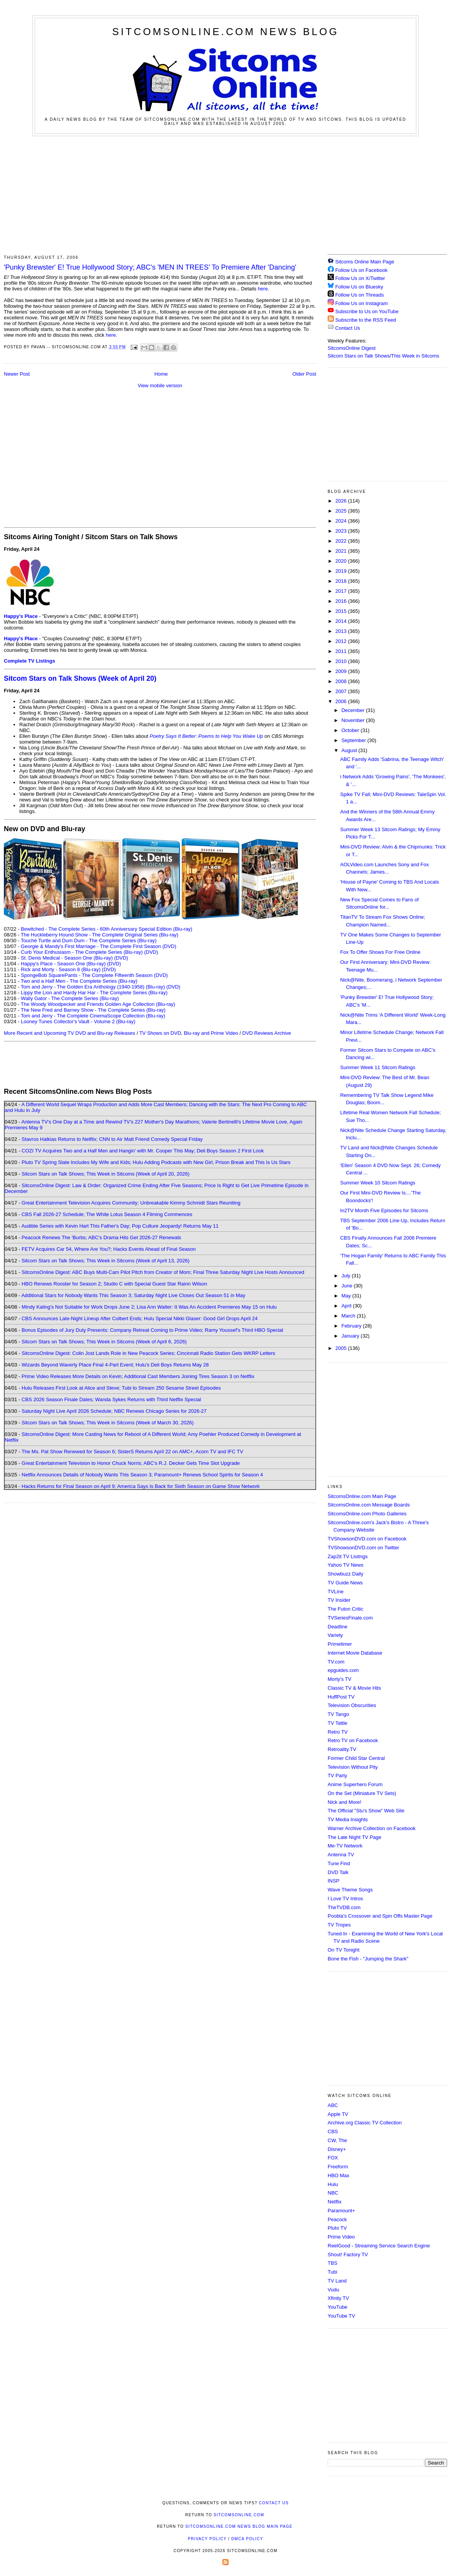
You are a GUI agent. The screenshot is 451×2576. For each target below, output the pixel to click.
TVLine (335, 1591)
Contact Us (344, 328)
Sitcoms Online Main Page (361, 262)
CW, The (337, 2140)
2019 (341, 571)
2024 (341, 521)
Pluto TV (337, 2228)
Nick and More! (344, 1802)
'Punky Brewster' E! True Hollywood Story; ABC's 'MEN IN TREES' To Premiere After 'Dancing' (150, 267)
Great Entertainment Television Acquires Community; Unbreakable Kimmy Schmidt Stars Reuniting (131, 1203)
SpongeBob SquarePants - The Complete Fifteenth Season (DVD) (94, 975)
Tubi (332, 2272)
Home (161, 374)
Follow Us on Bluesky (359, 287)
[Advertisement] (225, 194)
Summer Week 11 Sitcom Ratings (377, 1067)
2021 (341, 551)
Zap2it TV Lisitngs (348, 1556)
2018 (341, 581)
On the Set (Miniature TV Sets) (362, 1793)
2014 (341, 621)
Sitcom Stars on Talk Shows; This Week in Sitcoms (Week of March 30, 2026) (108, 1422)
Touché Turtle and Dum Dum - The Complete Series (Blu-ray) (89, 940)
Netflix (335, 2202)
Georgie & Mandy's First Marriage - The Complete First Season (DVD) (98, 946)
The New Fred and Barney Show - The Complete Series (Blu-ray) (93, 1010)
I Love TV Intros (345, 1898)
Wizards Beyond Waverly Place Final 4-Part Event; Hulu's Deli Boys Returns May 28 (115, 1365)
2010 (341, 661)
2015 (341, 611)
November (354, 720)
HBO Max (338, 2175)
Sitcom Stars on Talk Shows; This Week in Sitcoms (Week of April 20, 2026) (105, 1174)
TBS (332, 2263)
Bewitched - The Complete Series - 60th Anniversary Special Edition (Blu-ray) (106, 929)
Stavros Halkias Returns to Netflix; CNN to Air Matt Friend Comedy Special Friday (112, 1139)
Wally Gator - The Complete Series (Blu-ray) (70, 998)
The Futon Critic (345, 1609)
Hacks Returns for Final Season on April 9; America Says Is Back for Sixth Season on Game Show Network (141, 1486)
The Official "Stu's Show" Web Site (366, 1810)
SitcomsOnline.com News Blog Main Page (239, 2526)
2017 (341, 591)
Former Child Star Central (356, 1758)
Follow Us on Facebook (361, 270)
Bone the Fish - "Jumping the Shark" (368, 1959)
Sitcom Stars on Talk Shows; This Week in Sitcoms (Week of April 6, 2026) (104, 1342)
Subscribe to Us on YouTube (367, 311)
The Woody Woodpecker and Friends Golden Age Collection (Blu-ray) (98, 1004)
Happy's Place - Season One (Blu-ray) (63, 964)
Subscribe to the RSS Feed (365, 320)
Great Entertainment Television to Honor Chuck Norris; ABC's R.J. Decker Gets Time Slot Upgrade (131, 1463)
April (347, 1306)
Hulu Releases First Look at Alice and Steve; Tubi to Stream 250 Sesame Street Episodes (121, 1388)
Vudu (333, 2290)
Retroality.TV (342, 1749)
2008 (341, 681)
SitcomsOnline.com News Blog (225, 31)
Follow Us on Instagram (361, 303)
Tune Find (339, 1863)
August (350, 750)
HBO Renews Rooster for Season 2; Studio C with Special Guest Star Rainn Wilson (114, 1284)
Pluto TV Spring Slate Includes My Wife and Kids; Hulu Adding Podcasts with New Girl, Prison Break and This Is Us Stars (156, 1162)
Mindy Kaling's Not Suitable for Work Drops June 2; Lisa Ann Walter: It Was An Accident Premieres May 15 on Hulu (149, 1307)
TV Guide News (345, 1583)
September (354, 740)
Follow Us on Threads (359, 295)
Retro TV (338, 1732)
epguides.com (343, 1670)
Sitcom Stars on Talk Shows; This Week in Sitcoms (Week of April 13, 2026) (105, 1261)
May (347, 1296)
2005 (341, 1348)
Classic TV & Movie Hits (354, 1688)
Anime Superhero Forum (355, 1784)
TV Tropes (339, 1925)
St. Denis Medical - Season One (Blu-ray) (67, 958)
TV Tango (338, 1714)
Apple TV (338, 2114)
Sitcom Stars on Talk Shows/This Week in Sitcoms (383, 356)
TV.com (336, 1662)
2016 (341, 601)
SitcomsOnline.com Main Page (362, 1496)
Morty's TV (339, 1679)
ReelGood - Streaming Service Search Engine (379, 2246)
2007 (341, 691)
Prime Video (341, 2237)
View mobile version (160, 385)
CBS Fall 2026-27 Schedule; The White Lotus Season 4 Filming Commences (107, 1214)
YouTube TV (341, 2316)
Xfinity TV (338, 2298)
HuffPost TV (341, 1697)
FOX (333, 2158)
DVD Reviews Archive (266, 1033)
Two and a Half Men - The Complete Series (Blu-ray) (79, 981)
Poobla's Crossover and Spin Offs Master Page (380, 1916)
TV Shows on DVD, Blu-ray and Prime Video (188, 1033)
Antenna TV (341, 1854)
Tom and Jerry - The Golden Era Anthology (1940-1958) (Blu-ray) (93, 987)
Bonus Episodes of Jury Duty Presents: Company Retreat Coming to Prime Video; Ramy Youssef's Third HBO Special (152, 1330)
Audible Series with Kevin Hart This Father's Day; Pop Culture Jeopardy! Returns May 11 (120, 1226)
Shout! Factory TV (348, 2254)
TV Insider (339, 1600)
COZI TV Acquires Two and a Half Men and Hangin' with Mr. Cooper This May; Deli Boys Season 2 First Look (143, 1151)
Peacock (337, 2219)
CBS (333, 2131)
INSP (333, 1881)
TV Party (337, 1775)
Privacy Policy (207, 2539)
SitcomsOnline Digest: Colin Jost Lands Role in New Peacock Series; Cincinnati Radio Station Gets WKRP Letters (148, 1353)
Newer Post (17, 374)
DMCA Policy (247, 2539)
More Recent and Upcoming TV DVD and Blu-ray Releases (69, 1033)
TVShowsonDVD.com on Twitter (363, 1547)
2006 (341, 701)
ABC (333, 2105)
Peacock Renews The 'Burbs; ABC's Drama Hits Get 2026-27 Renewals (101, 1237)
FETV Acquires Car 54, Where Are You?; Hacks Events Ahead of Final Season (109, 1249)
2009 (341, 671)
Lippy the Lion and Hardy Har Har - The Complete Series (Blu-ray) (94, 992)
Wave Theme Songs (350, 1890)
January (351, 1336)
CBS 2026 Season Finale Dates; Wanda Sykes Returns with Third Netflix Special (111, 1399)
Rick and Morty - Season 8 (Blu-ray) (61, 969)
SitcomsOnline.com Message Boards (369, 1505)
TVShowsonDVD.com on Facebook (367, 1539)
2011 (341, 651)
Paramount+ (341, 2210)
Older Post (304, 374)
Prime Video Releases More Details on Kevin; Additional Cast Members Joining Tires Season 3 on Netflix (138, 1376)
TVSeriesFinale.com (350, 1618)
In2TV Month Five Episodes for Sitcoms (384, 1210)
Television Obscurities (352, 1705)
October (351, 730)
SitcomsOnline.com (239, 2515)
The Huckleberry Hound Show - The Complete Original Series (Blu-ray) (99, 935)
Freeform (338, 2166)
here (263, 289)
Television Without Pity (353, 1767)
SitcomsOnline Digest (351, 348)
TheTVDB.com (344, 1907)
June (348, 1286)
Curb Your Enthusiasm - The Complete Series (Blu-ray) (82, 952)
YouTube (337, 2307)
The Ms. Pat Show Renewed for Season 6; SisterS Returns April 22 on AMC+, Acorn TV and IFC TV (132, 1451)
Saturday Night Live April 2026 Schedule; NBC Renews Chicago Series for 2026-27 (114, 1411)
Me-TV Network (345, 1846)
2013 (341, 631)
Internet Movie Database (355, 1653)
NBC (333, 2193)
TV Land (337, 2281)
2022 (341, 541)
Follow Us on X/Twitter (360, 278)
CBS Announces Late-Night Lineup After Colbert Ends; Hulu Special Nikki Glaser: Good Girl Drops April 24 (139, 1318)
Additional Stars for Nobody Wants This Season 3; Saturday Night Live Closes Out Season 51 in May (133, 1295)
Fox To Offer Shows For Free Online (380, 952)
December (354, 710)
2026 (341, 501)
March (349, 1316)
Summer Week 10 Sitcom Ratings (377, 1183)
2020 (341, 561)
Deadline (337, 1627)
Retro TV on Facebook (353, 1740)
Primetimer (340, 1644)
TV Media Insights (348, 1819)
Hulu (333, 2184)
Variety (335, 1635)
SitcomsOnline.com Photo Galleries (367, 1514)
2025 (341, 511)
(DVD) (151, 952)
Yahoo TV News (345, 1565)
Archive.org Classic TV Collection (365, 2123)
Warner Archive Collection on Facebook (372, 1828)
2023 (341, 531)
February (352, 1326)
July (347, 1276)
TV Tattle (337, 1723)
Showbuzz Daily (345, 1574)
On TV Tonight (344, 1950)
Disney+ (337, 2149)
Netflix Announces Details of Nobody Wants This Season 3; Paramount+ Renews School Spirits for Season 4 (142, 1475)
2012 (341, 641)
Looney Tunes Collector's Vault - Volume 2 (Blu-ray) (78, 1021)
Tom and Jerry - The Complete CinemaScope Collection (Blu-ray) (93, 1016)
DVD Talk (338, 1872)
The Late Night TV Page (354, 1837)
